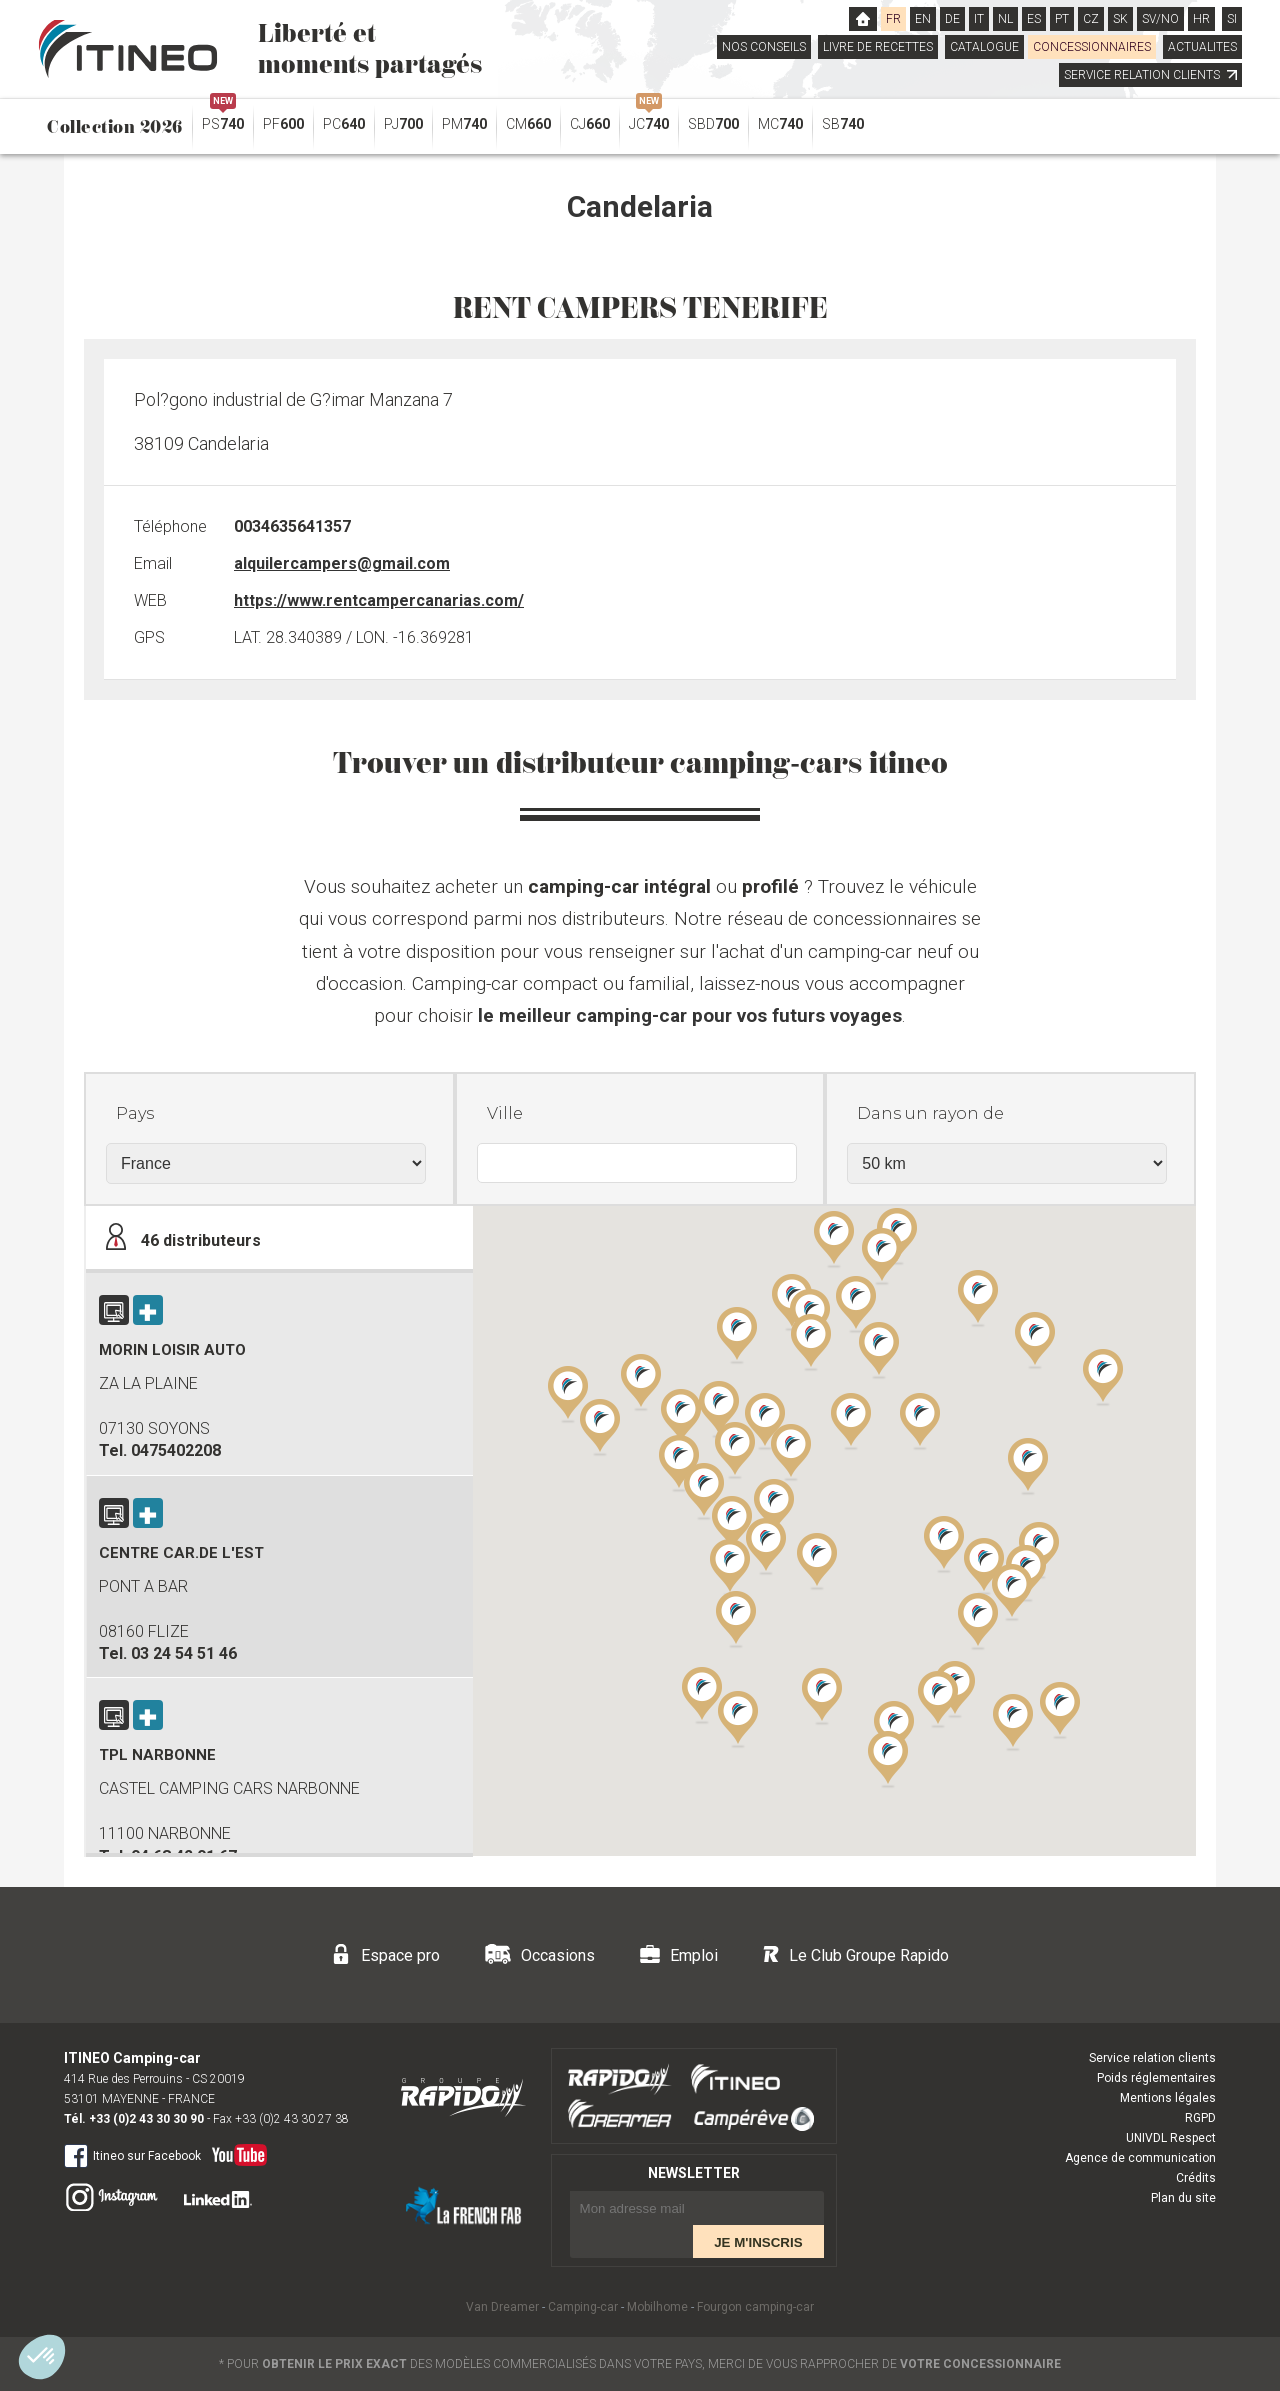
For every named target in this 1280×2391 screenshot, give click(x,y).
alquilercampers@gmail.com (342, 563)
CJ (590, 124)
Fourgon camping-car (755, 2307)
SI (1232, 19)
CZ (1091, 19)
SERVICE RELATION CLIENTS (1150, 75)
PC (344, 124)
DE (952, 19)
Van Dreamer (502, 2307)
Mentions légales (1168, 2098)
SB (843, 124)
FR (893, 19)
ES (1034, 19)
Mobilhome (657, 2307)
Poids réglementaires (1156, 2078)
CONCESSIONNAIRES (1092, 47)
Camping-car (583, 2307)
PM (464, 124)
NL (1005, 19)
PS (223, 119)
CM (528, 124)
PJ (403, 124)
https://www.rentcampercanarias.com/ (379, 600)
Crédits (1196, 2178)
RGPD (1200, 2118)
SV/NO (1160, 19)
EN (923, 19)
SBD (713, 124)
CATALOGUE (984, 47)
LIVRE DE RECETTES (878, 47)
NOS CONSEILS (764, 47)
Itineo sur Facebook (132, 2155)
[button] (978, 1620)
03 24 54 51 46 (184, 1653)
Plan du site (1183, 2198)
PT (1062, 19)
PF (283, 124)
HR (1201, 19)
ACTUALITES (1202, 47)
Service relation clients (1152, 2058)
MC (780, 124)
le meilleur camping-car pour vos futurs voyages (690, 1015)
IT (979, 19)
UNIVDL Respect (1171, 2138)
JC (649, 119)
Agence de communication (1140, 2158)
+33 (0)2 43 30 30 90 (146, 2119)
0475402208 (176, 1450)
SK (1120, 19)
